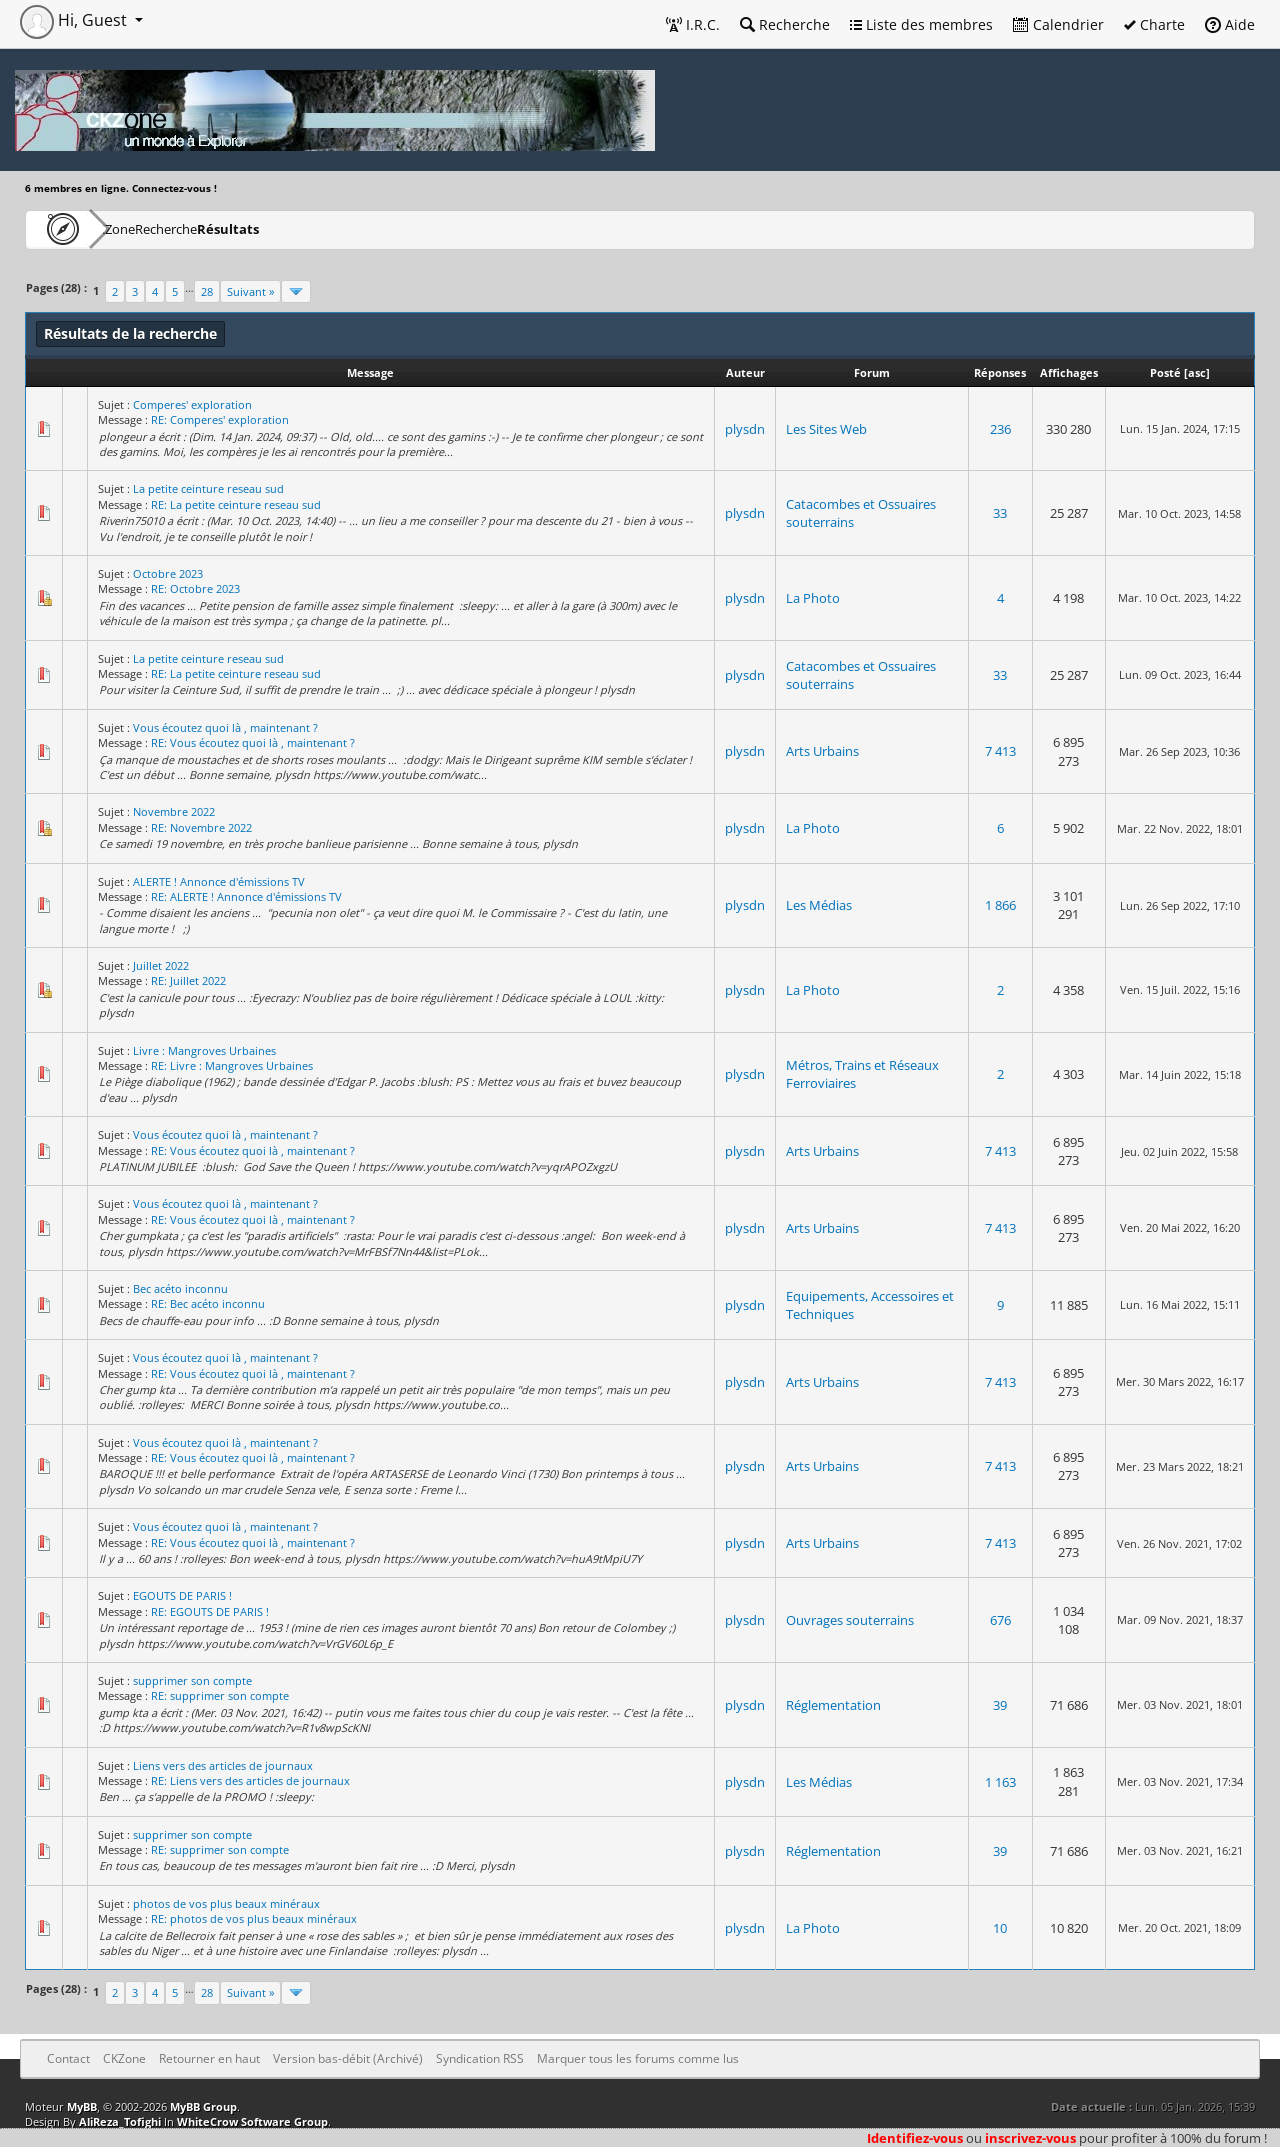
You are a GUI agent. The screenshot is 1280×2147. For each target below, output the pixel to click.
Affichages (1069, 372)
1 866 (1000, 905)
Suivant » (250, 291)
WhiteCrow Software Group (252, 2121)
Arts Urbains (822, 751)
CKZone (140, 228)
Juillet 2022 (161, 965)
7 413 (1000, 751)
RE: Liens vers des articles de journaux (250, 1780)
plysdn (745, 429)
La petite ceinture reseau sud (208, 488)
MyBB (82, 2106)
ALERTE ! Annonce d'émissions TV (219, 881)
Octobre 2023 (168, 573)
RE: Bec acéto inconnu (208, 1303)
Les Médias (819, 905)
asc (1197, 372)
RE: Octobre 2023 (195, 588)
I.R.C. (693, 24)
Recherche (785, 24)
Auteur (745, 372)
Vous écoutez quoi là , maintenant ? (225, 727)
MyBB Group (203, 2106)
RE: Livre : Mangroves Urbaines (232, 1065)
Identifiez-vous (915, 2138)
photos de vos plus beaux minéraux (226, 1903)
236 (1000, 429)
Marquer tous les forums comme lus (638, 2058)
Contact (68, 2058)
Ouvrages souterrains (850, 1620)
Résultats (326, 228)
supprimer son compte (192, 1680)
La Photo (813, 598)
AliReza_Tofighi (120, 2121)
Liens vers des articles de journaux (223, 1765)
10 (1000, 1928)
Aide (1230, 24)
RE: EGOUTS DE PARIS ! (210, 1611)
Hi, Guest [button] (75, 20)
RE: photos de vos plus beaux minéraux (254, 1918)
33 (1000, 513)
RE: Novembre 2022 (201, 827)
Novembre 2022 (174, 811)
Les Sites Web (826, 429)
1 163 (1000, 1782)
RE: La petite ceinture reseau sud (236, 504)
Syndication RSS (480, 2058)
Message (370, 372)
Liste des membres (921, 24)
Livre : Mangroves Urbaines (204, 1050)
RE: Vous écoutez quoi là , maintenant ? (253, 742)
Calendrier (1058, 24)
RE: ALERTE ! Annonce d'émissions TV (246, 896)
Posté (1165, 372)
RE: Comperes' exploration (220, 419)
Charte (1154, 24)
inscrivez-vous (1030, 2138)
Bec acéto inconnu (180, 1288)
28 (207, 291)
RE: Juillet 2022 (188, 980)
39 (1000, 1705)
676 (1000, 1620)
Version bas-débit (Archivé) (348, 2058)
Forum (872, 372)
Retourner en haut (209, 2058)
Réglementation (833, 1705)
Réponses (1000, 372)
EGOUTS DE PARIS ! (182, 1595)
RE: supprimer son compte (220, 1695)
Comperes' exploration (192, 404)
